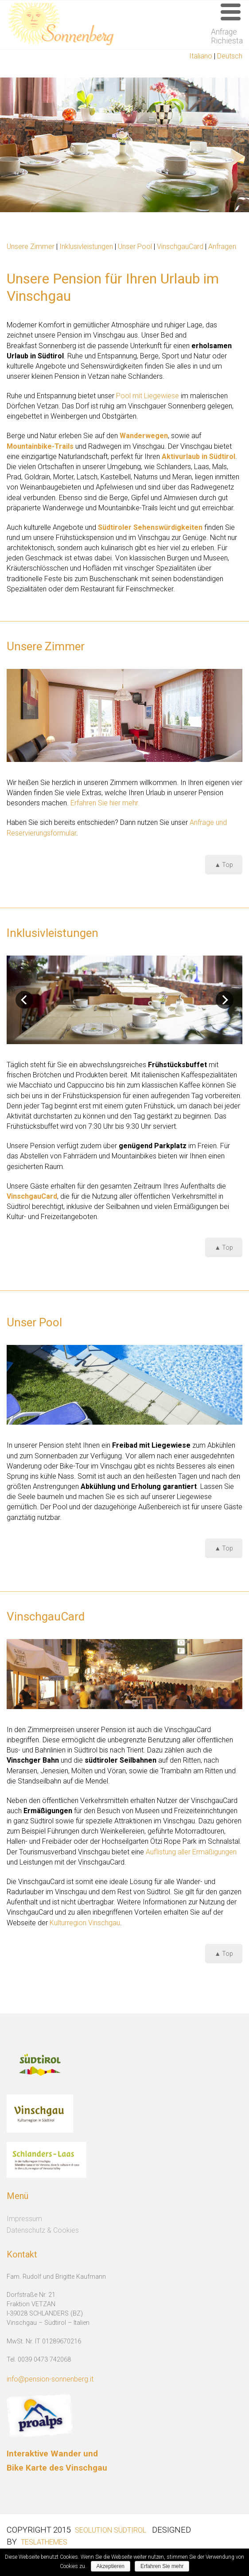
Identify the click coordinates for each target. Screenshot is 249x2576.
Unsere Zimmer (30, 246)
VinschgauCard (180, 246)
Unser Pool (135, 246)
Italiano (200, 56)
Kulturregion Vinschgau (85, 1923)
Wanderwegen (144, 435)
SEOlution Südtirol (110, 2530)
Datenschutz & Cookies (43, 2230)
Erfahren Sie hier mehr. (105, 803)
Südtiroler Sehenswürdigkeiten (150, 527)
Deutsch (229, 56)
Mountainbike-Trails (40, 446)
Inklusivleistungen (87, 246)
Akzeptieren (110, 2566)
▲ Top (223, 864)
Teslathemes (44, 2542)
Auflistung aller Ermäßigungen (191, 1852)
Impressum (24, 2219)
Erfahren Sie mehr (161, 2566)
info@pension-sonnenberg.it (50, 2379)
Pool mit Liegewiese (147, 396)
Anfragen (222, 246)
